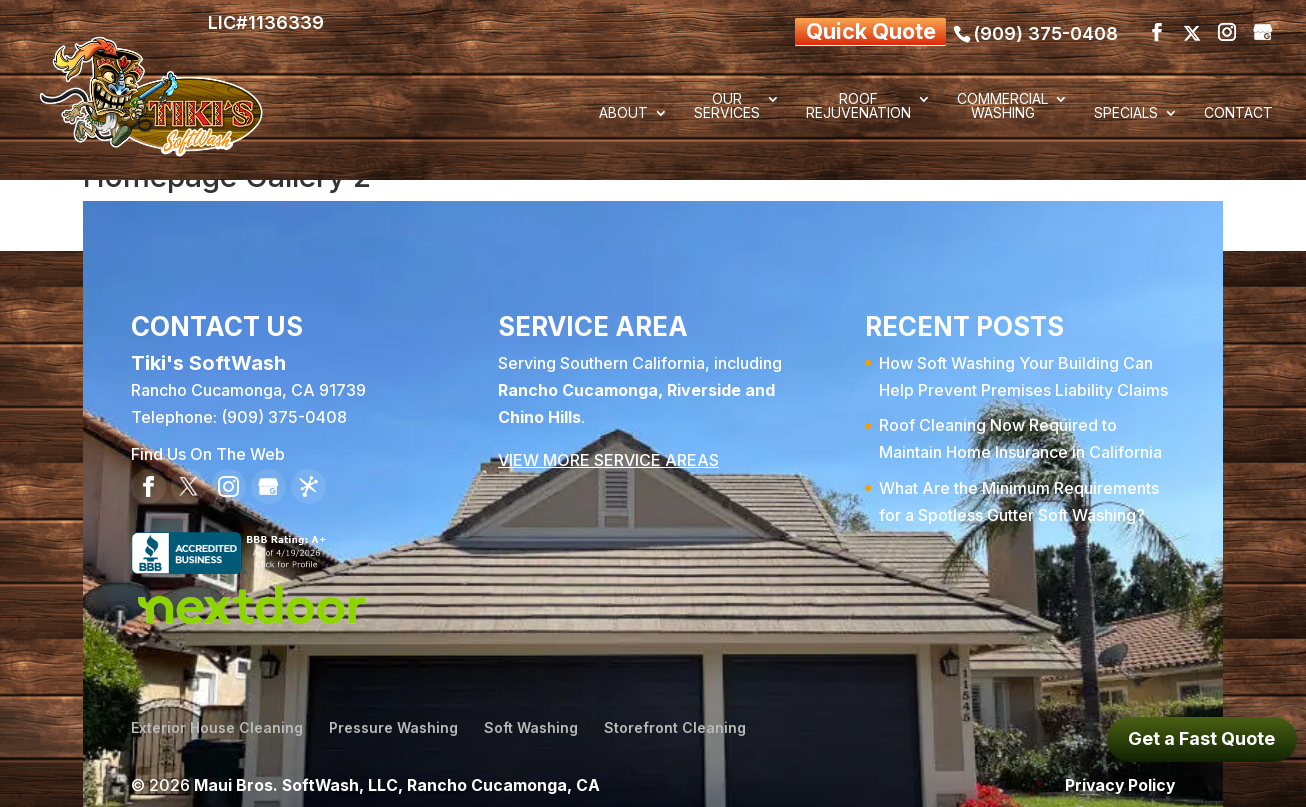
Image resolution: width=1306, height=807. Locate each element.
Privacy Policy (1118, 778)
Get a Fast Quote (1201, 738)
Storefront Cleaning (675, 721)
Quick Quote (851, 28)
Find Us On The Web (208, 448)
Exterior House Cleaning (217, 721)
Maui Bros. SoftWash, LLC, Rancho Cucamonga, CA (398, 778)
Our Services (727, 106)
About (623, 113)
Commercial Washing (1002, 106)
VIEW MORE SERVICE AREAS (608, 454)
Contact (1238, 113)
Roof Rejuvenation (858, 106)
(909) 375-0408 (1045, 28)
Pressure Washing (393, 721)
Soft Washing (531, 721)
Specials (1126, 113)
